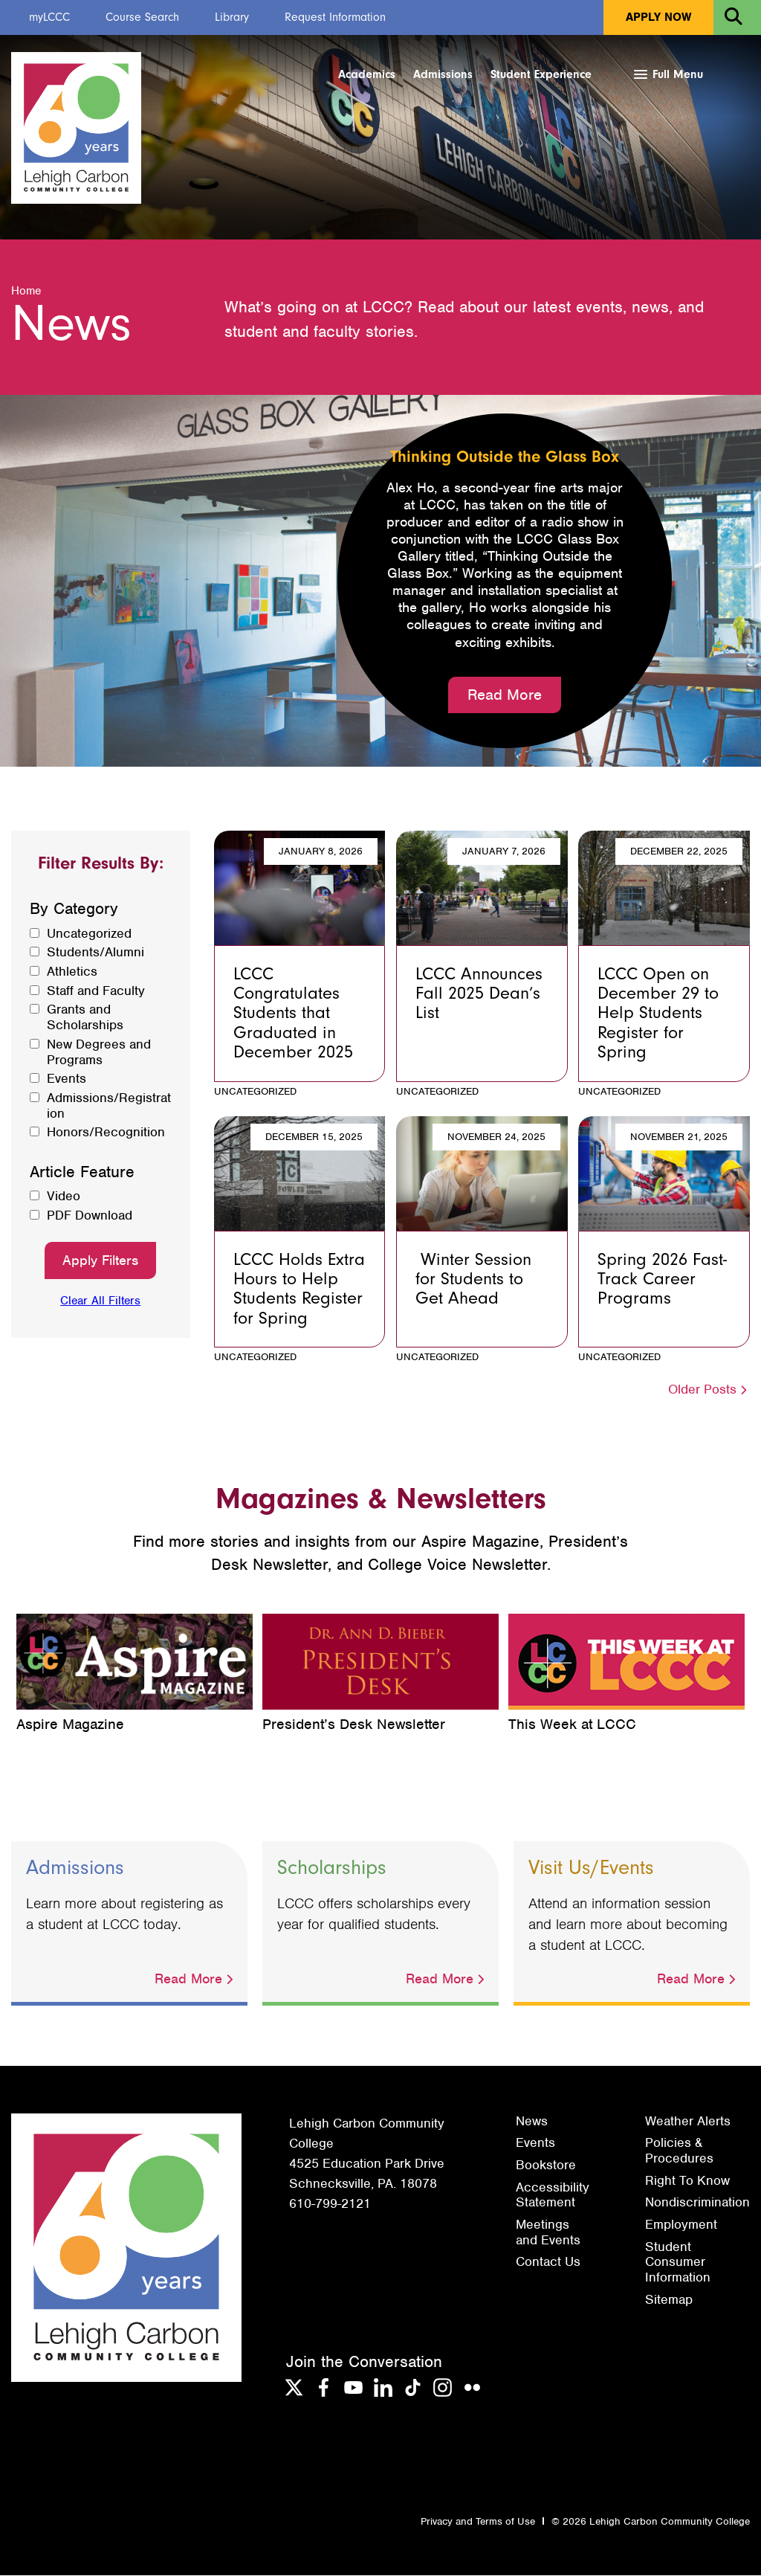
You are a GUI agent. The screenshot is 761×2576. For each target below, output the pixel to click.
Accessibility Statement (552, 2196)
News (532, 2121)
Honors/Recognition (106, 1133)
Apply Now (658, 17)
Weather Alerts (688, 2121)
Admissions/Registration (109, 1106)
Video (63, 1197)
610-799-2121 (330, 2204)
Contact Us (548, 2263)
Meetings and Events (548, 2233)
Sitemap (669, 2300)
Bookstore (546, 2165)
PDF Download (89, 1216)
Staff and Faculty (96, 991)
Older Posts (709, 1390)
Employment (681, 2225)
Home (26, 291)
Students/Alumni (95, 953)
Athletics (72, 972)
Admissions (443, 74)
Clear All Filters (100, 1302)
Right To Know (687, 2181)
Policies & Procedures (679, 2151)
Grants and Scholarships (85, 1018)
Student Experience (541, 74)
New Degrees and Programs (99, 1052)
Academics (366, 74)
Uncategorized (89, 934)
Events (66, 1079)
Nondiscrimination (697, 2203)
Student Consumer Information (677, 2262)
